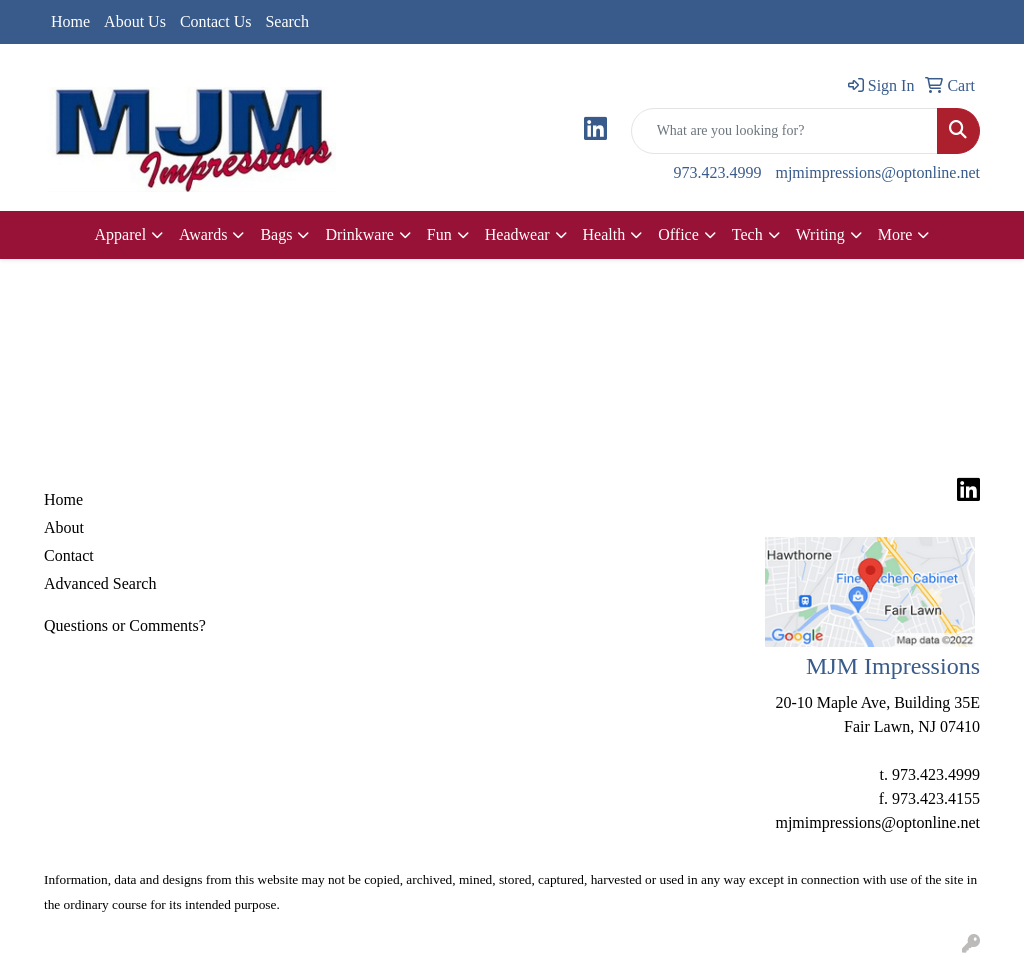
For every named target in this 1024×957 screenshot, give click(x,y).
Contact (69, 555)
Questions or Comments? (125, 625)
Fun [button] (439, 234)
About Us (135, 21)
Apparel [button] (121, 234)
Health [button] (604, 234)
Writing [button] (820, 234)
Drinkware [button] (359, 234)
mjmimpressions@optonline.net (877, 172)
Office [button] (678, 234)
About (64, 527)
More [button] (895, 234)
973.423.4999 (717, 172)
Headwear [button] (517, 234)
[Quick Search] (784, 131)
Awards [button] (203, 234)
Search (287, 21)
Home (70, 21)
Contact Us (216, 21)
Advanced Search (100, 583)
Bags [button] (276, 234)
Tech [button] (747, 234)
